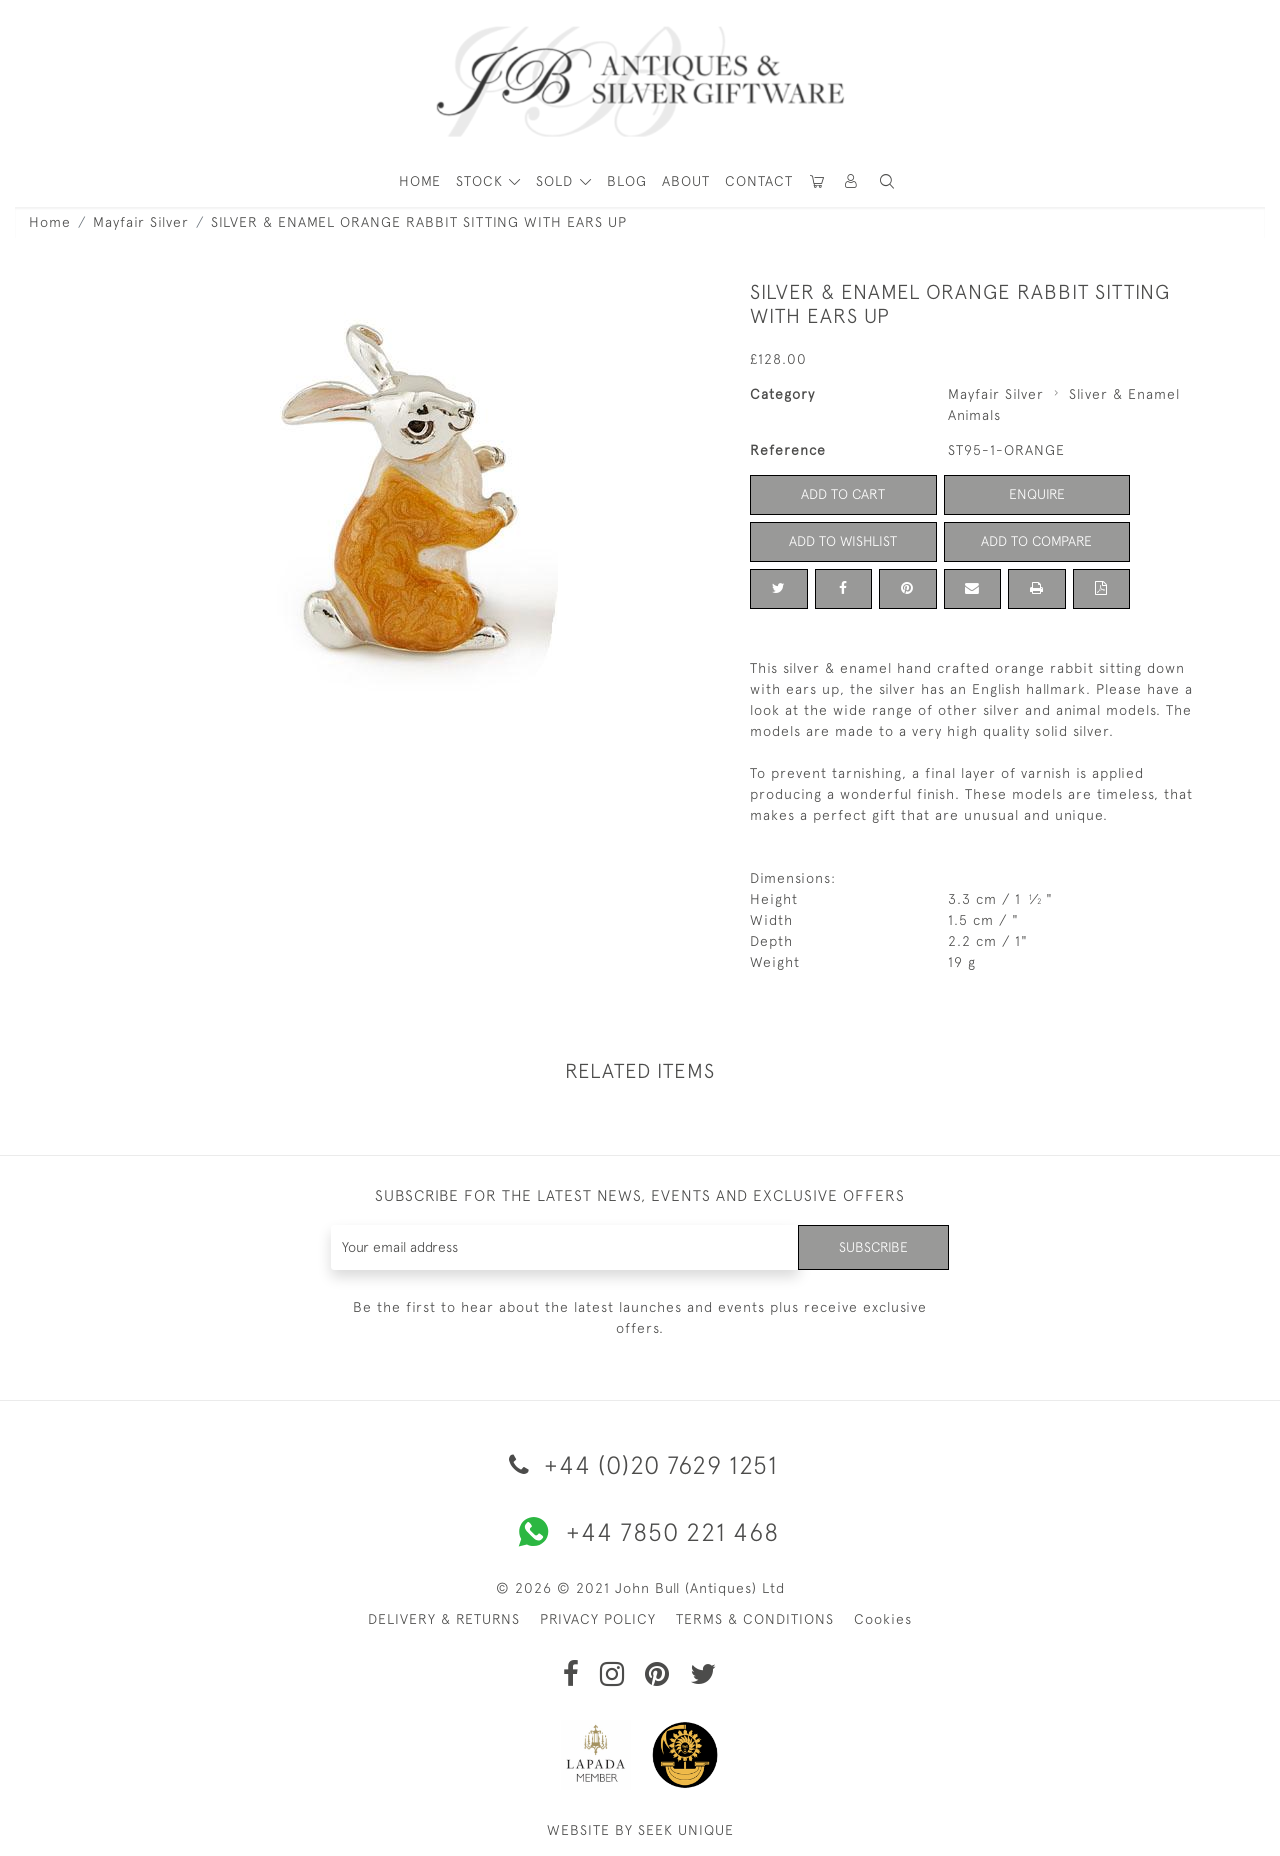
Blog (627, 181)
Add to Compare (1037, 541)
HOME (420, 181)
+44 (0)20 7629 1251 (640, 1464)
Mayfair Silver (141, 222)
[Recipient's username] (564, 1247)
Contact (759, 181)
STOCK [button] (482, 181)
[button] (852, 181)
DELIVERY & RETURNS (444, 1619)
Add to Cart (843, 494)
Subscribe (873, 1247)
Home (50, 222)
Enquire (1037, 494)
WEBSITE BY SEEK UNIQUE (640, 1830)
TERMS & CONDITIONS (755, 1619)
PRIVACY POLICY (598, 1619)
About (686, 181)
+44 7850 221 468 (640, 1532)
